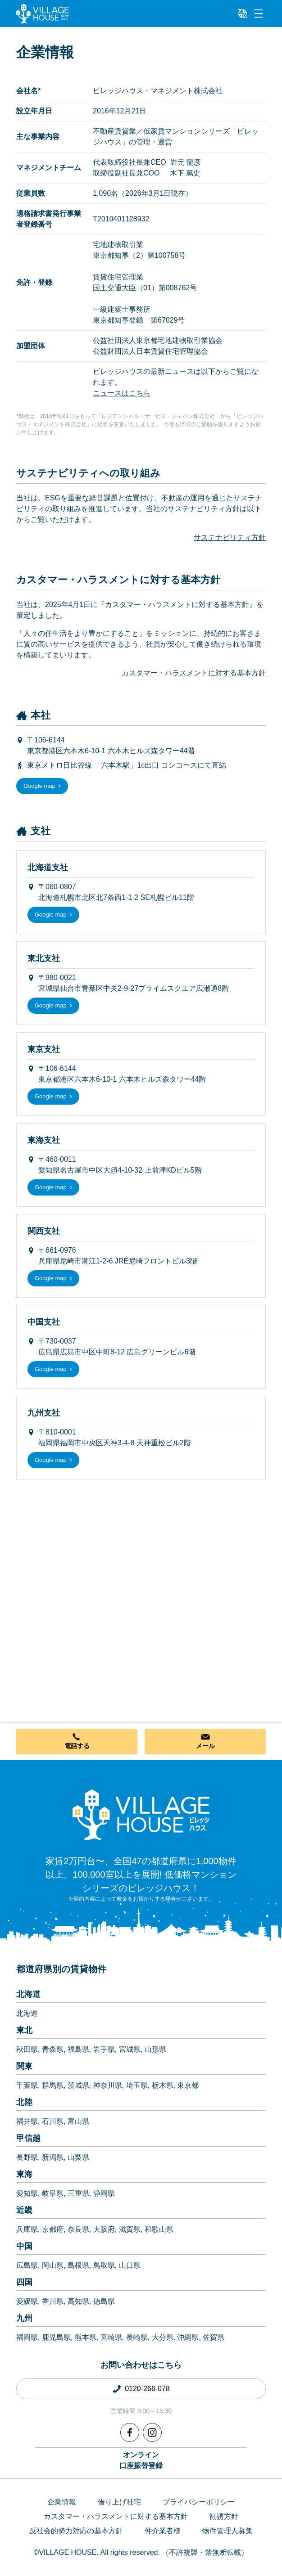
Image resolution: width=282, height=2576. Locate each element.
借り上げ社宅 (119, 2502)
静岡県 (104, 2193)
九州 (24, 2318)
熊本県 (85, 2337)
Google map (39, 785)
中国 (24, 2246)
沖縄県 (188, 2337)
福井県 (27, 2121)
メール (205, 1745)
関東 (24, 2066)
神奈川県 (107, 2085)
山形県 (155, 2049)
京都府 (53, 2229)
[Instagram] (152, 2432)
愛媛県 (27, 2301)
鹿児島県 (56, 2337)
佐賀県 (213, 2337)
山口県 (130, 2265)
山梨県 (78, 2157)
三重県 (78, 2193)
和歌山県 (159, 2229)
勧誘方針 (223, 2516)
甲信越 (28, 2138)
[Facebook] (129, 2432)
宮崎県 (111, 2337)
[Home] (141, 1814)
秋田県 (27, 2049)
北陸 (24, 2102)
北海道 (28, 1994)
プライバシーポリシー (199, 2502)
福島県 (78, 2049)
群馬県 (53, 2085)
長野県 (27, 2157)
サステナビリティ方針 (230, 537)
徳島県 (104, 2301)
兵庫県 (27, 2229)
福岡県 (27, 2337)
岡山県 (53, 2265)
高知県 (78, 2301)
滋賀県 (130, 2229)
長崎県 (137, 2337)
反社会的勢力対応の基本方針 (76, 2531)
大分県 (162, 2337)
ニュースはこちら (121, 393)
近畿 (24, 2210)
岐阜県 (53, 2193)
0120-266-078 (147, 2388)
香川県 (53, 2301)
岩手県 (104, 2049)
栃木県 (162, 2085)
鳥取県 (104, 2265)
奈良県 (78, 2229)
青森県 (53, 2049)
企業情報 (61, 2502)
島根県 (78, 2265)
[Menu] (258, 13)
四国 (24, 2282)
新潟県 (53, 2157)
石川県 (53, 2121)
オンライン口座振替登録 (141, 2460)
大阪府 (104, 2229)
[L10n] (242, 13)
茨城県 (78, 2085)
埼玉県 (137, 2085)
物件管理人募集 (227, 2531)
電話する (77, 1745)
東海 (24, 2174)
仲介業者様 (163, 2531)
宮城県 (130, 2049)
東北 (24, 2030)
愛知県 (27, 2193)
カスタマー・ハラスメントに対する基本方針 (194, 673)
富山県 (78, 2121)
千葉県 (27, 2085)
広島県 (27, 2265)
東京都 (188, 2085)
